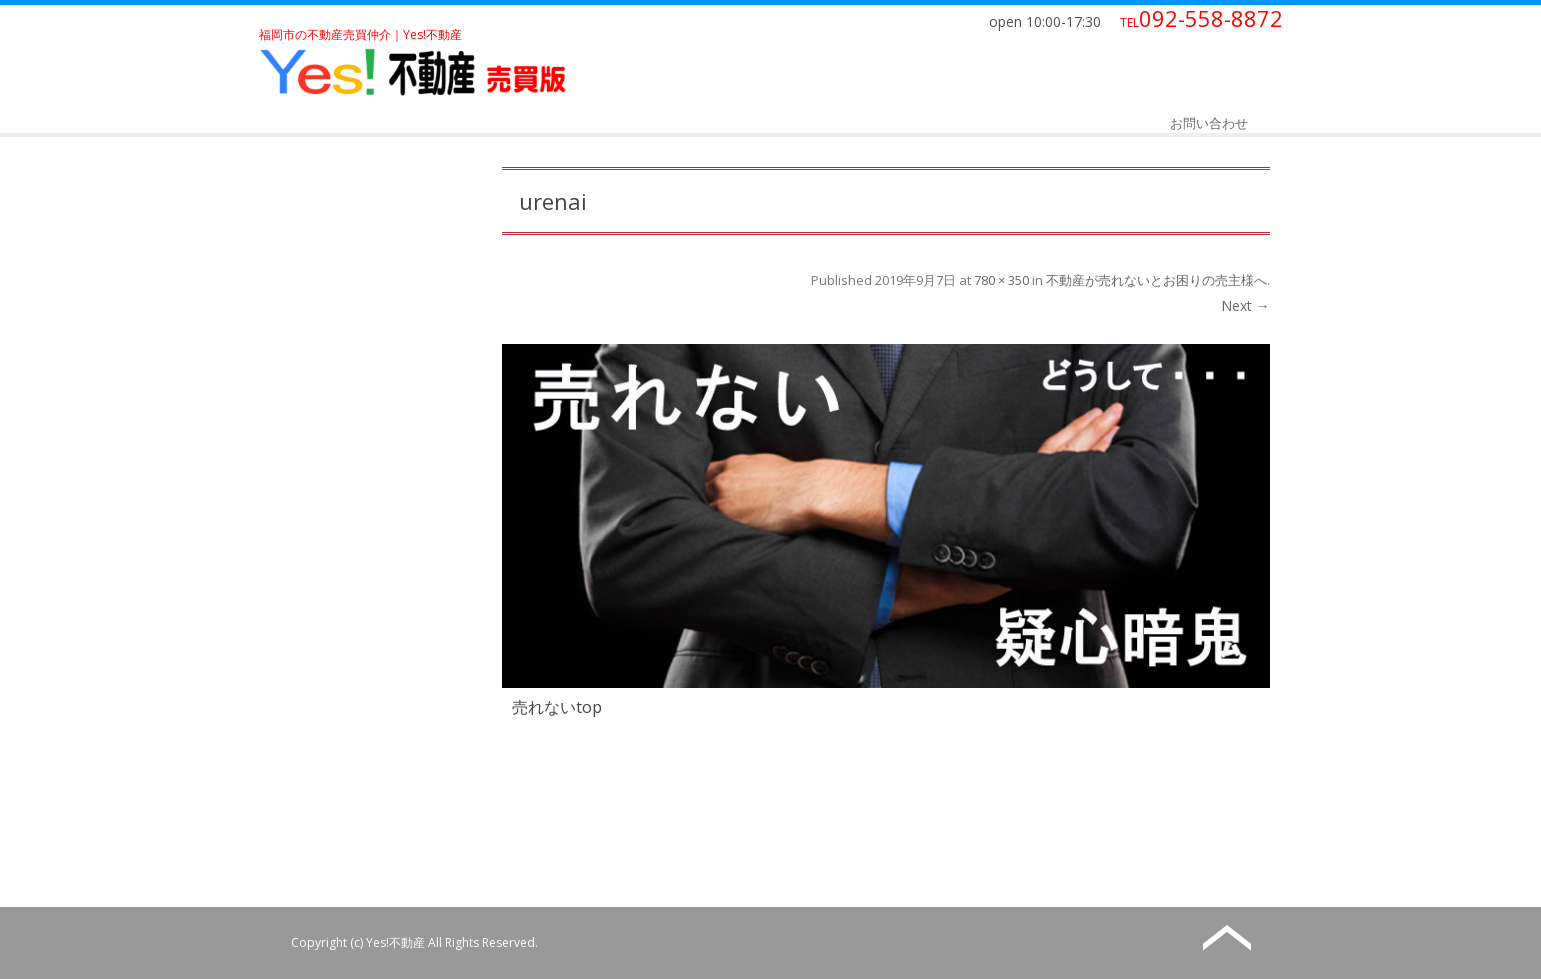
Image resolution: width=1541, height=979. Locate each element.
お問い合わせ (1209, 123)
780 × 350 (1001, 280)
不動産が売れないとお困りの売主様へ (1156, 280)
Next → (1245, 305)
